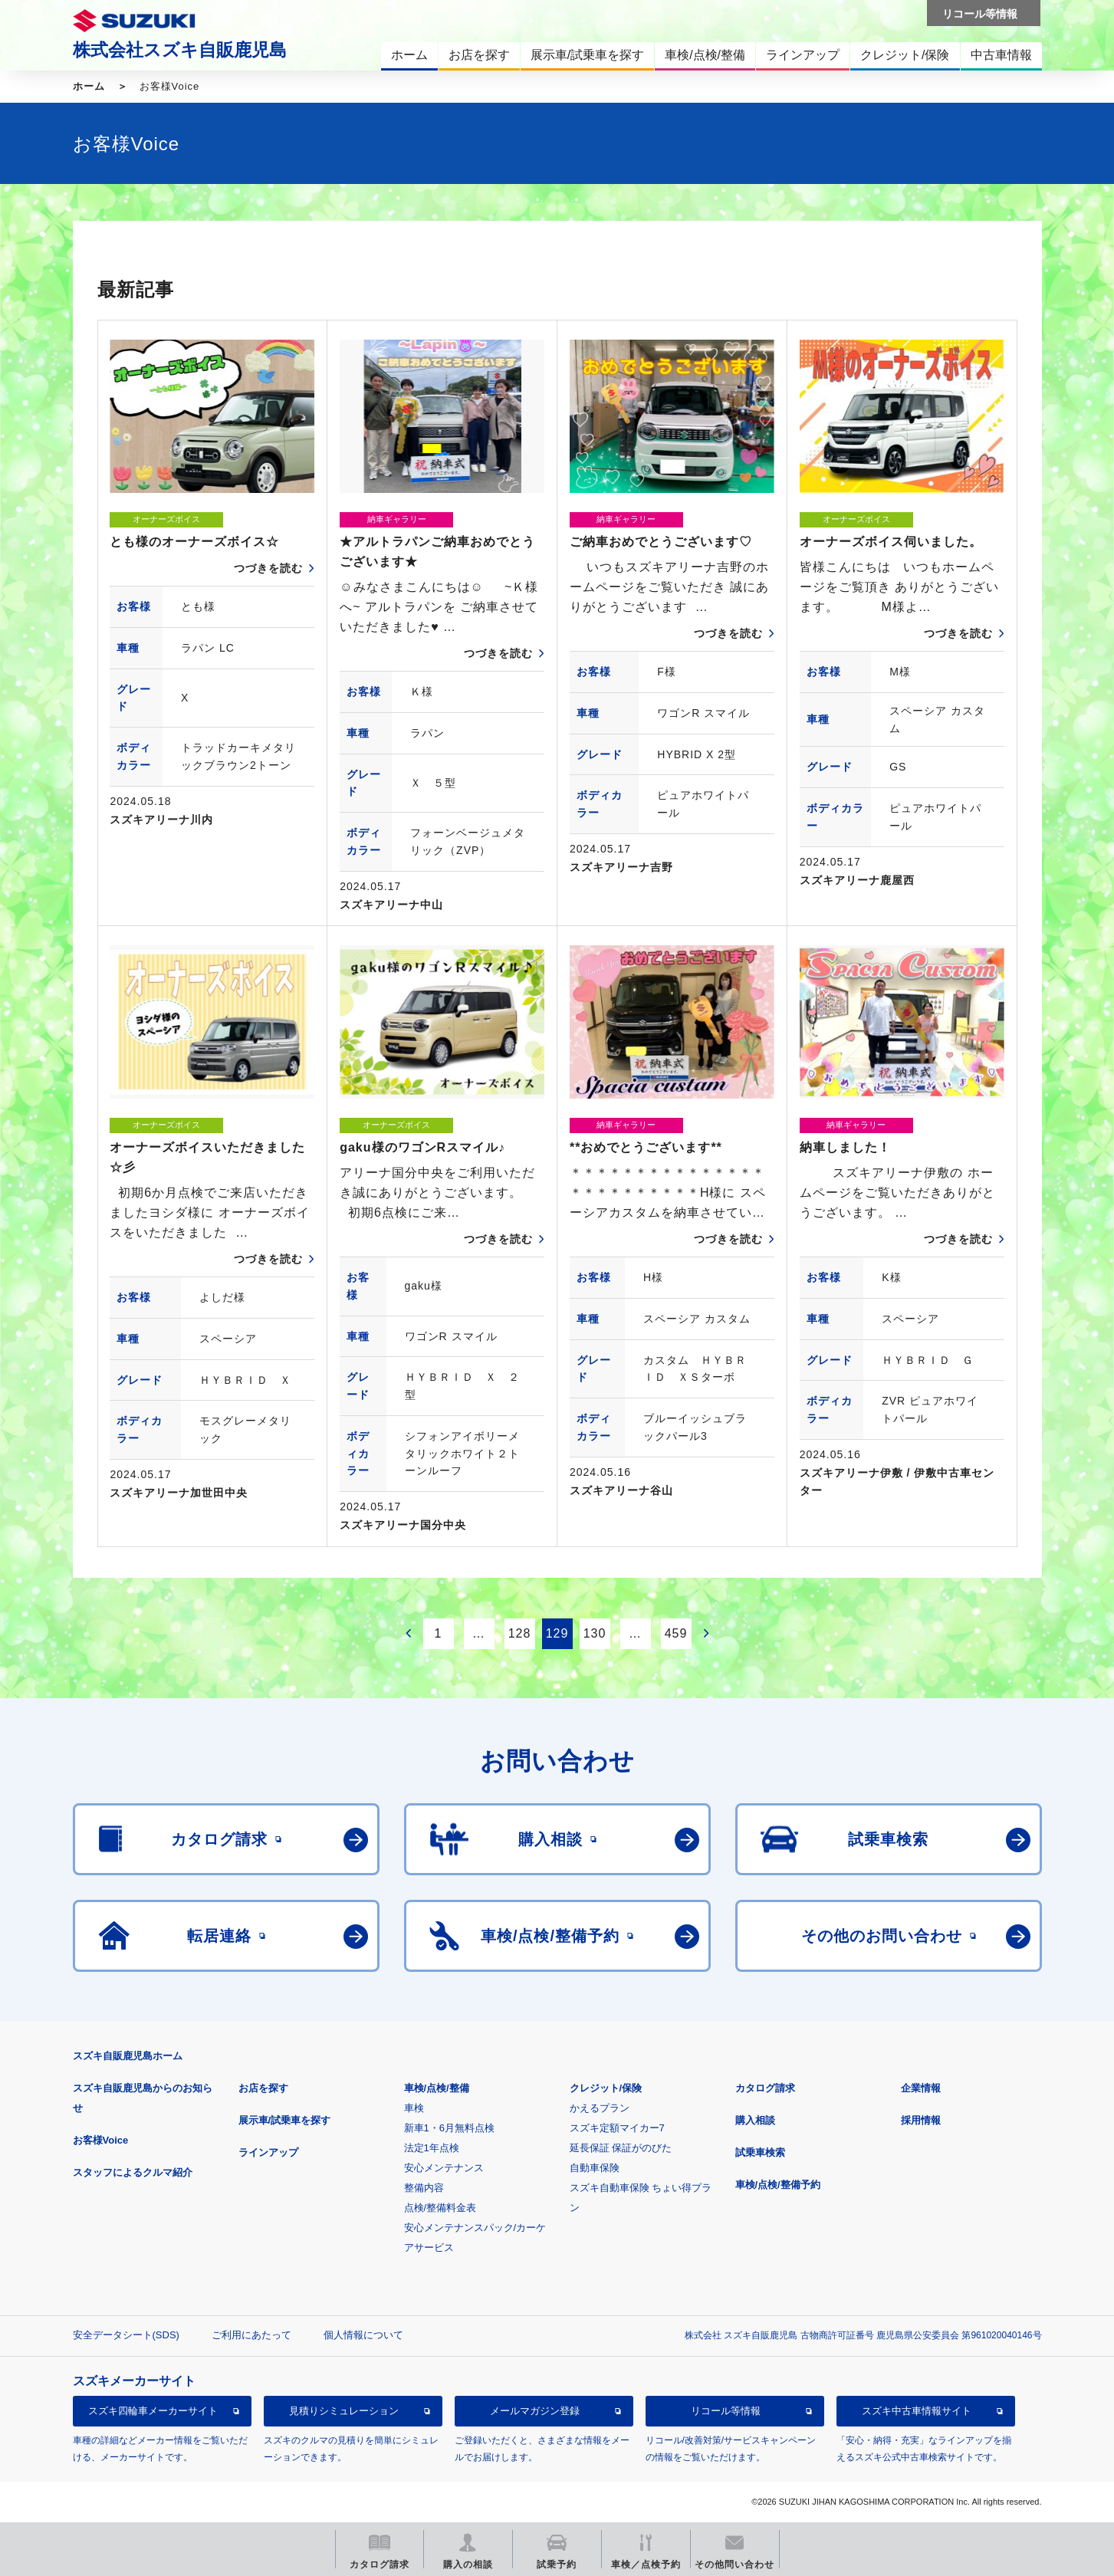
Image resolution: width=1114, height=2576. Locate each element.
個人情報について (363, 2335)
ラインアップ (268, 2152)
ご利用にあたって (251, 2335)
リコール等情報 (726, 2411)
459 (676, 1633)
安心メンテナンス (444, 2168)
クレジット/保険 (606, 2088)
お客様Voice (101, 2140)
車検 (414, 2108)
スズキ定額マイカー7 (617, 2128)
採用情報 (921, 2120)
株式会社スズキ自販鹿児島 (180, 50)
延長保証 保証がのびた (621, 2148)
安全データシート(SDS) (126, 2335)
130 (594, 1633)
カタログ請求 (765, 2088)
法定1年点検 (431, 2148)
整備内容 (424, 2187)
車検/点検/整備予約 (777, 2184)
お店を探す (263, 2088)
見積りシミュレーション (344, 2411)
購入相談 (755, 2120)
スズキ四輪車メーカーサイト (153, 2411)
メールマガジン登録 (535, 2411)
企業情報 (921, 2088)
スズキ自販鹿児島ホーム (127, 2056)
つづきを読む (268, 568)
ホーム (89, 86)
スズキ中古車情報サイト (916, 2411)
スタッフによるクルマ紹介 (132, 2172)
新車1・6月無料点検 (449, 2128)
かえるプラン (599, 2108)
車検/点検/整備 (436, 2088)
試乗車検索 (760, 2152)
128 (519, 1633)
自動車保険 (594, 2168)
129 (557, 1633)
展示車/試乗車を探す (284, 2120)
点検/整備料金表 (440, 2207)
